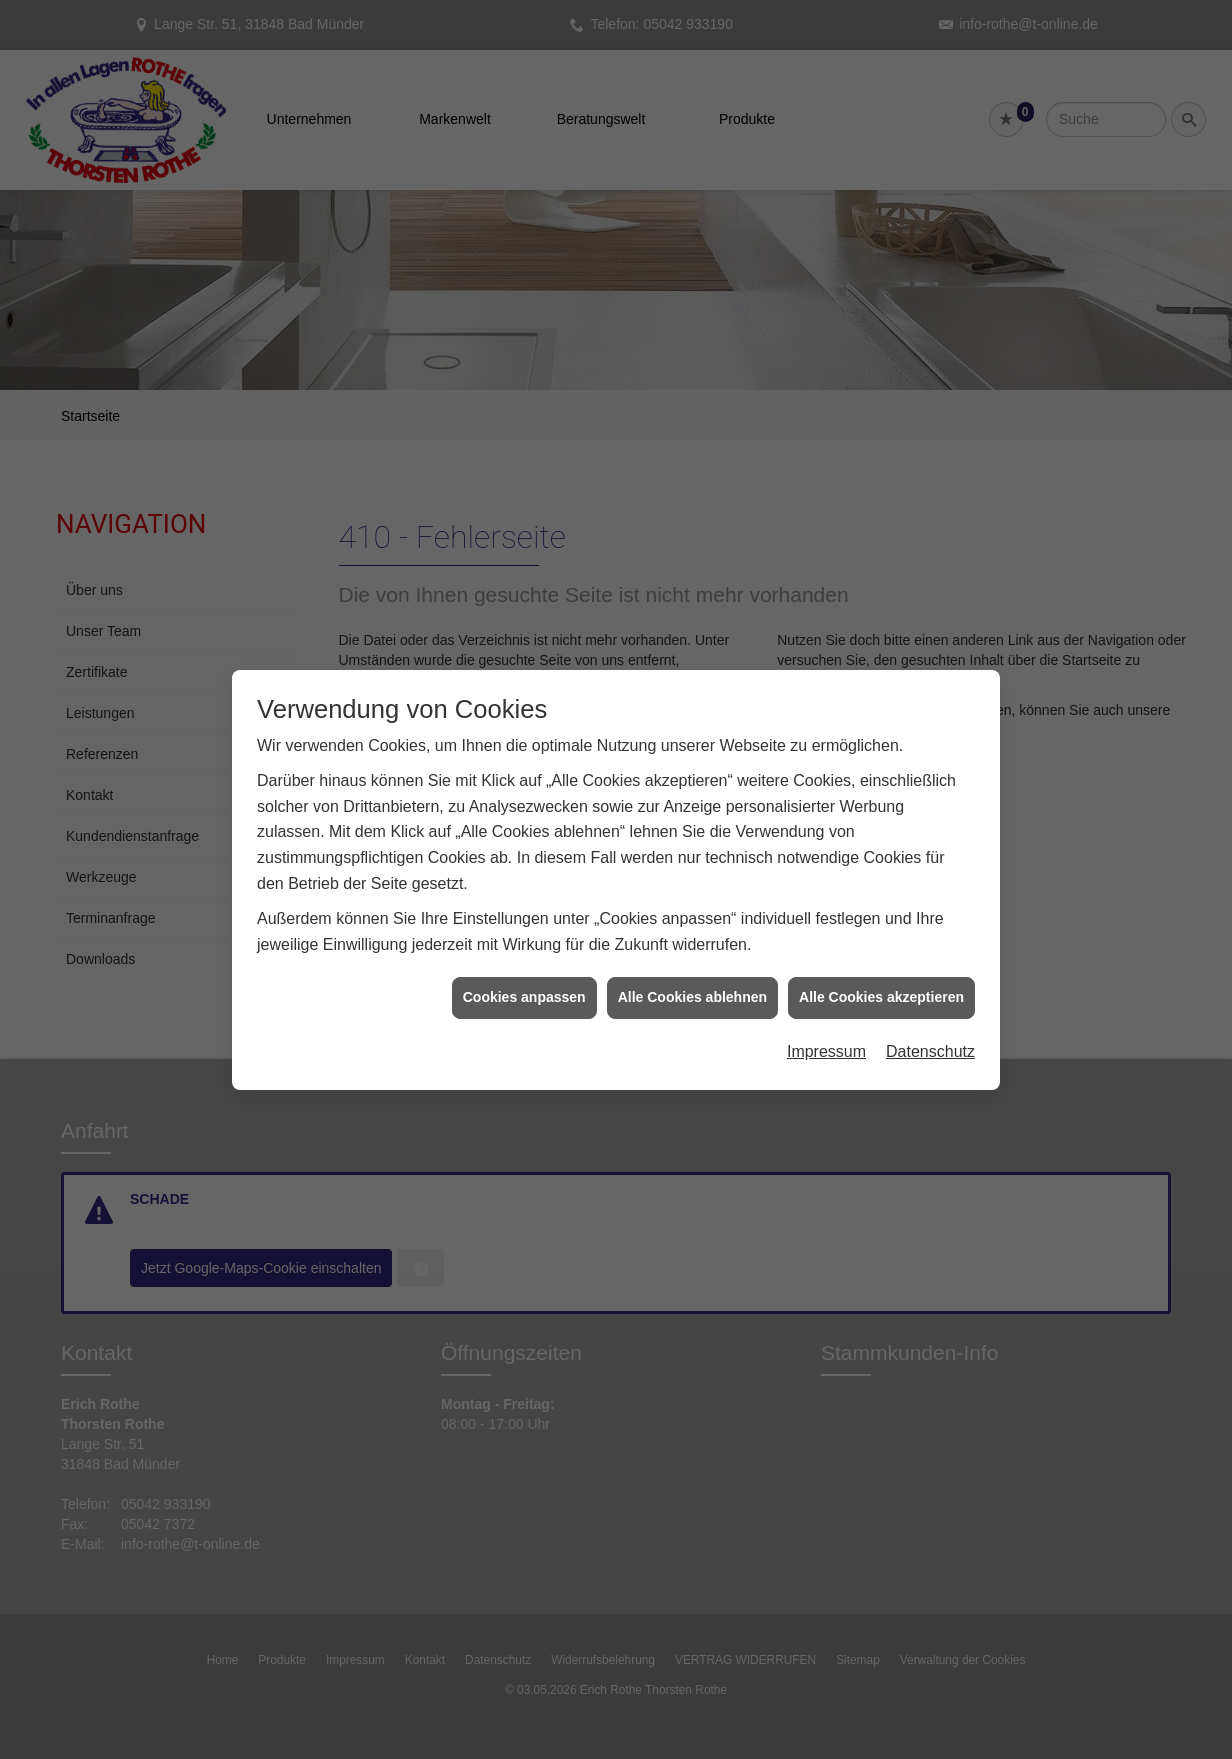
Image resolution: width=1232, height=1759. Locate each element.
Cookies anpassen (524, 969)
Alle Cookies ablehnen (692, 969)
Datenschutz (930, 1022)
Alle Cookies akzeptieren (881, 969)
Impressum (826, 1022)
